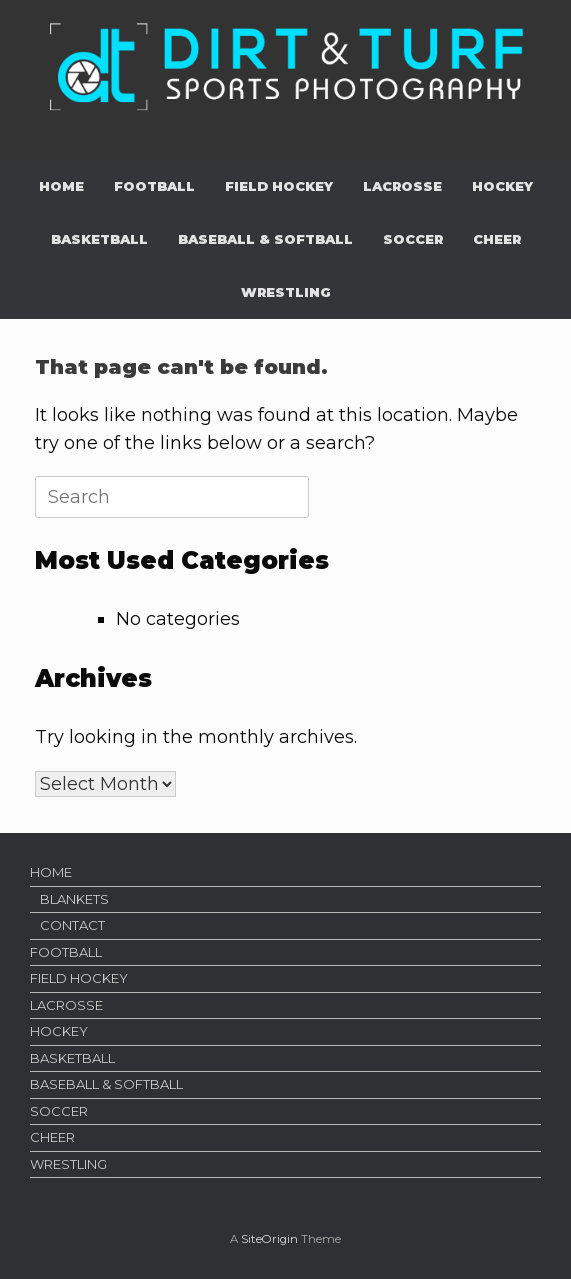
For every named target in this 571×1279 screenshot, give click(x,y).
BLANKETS (74, 899)
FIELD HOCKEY (279, 186)
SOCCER (413, 239)
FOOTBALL (154, 186)
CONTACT (72, 925)
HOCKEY (502, 186)
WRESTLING (286, 292)
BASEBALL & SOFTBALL (265, 239)
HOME (61, 186)
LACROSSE (402, 186)
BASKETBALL (99, 239)
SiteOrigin (269, 1239)
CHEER (497, 239)
